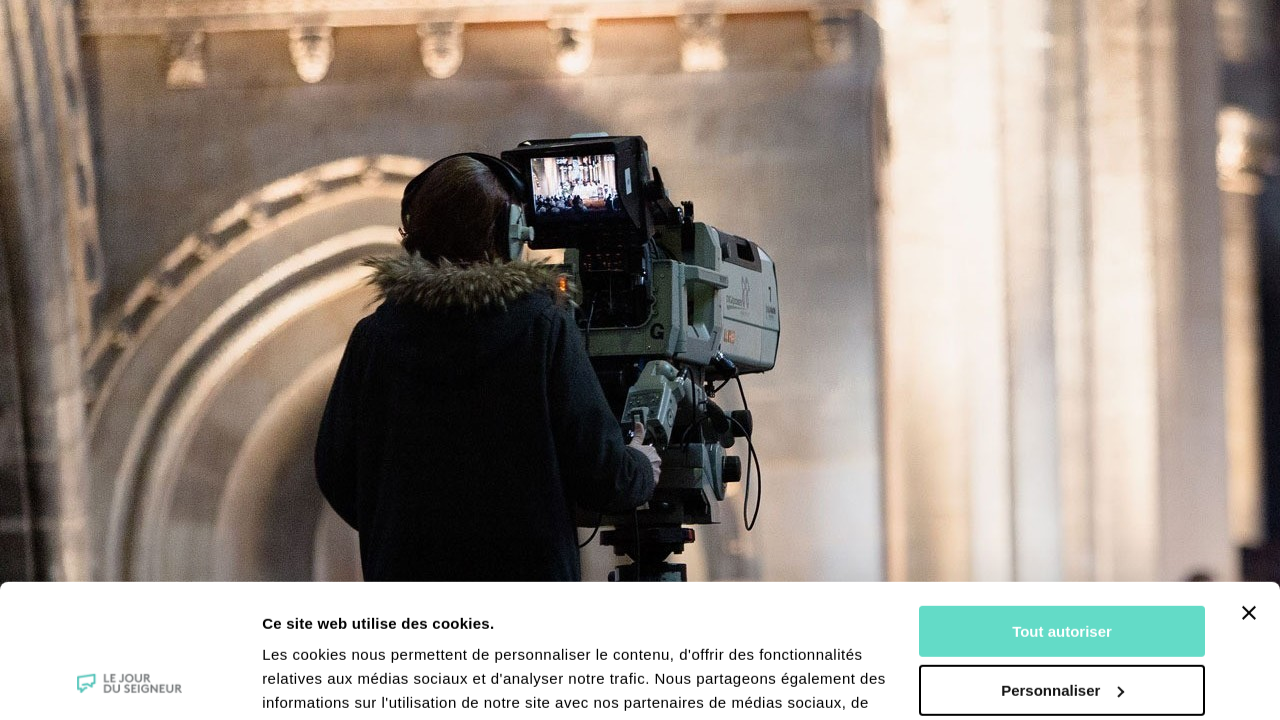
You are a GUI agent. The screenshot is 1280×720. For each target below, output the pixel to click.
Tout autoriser (1062, 506)
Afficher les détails (329, 680)
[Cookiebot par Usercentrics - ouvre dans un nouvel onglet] (129, 681)
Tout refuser (1062, 623)
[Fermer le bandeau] (1249, 488)
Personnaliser (1062, 564)
